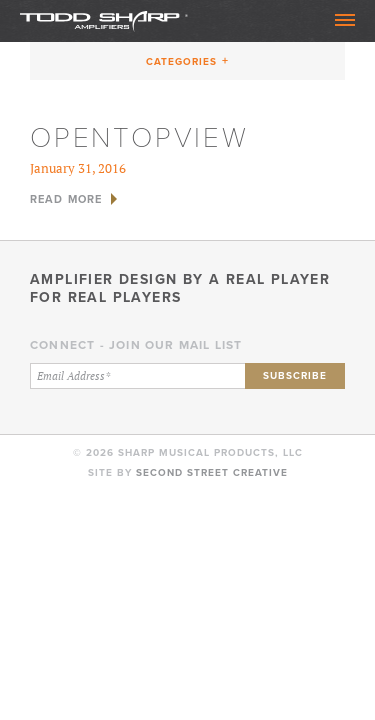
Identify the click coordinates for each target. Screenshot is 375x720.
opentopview (139, 137)
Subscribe (295, 375)
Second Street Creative (212, 472)
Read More (66, 199)
